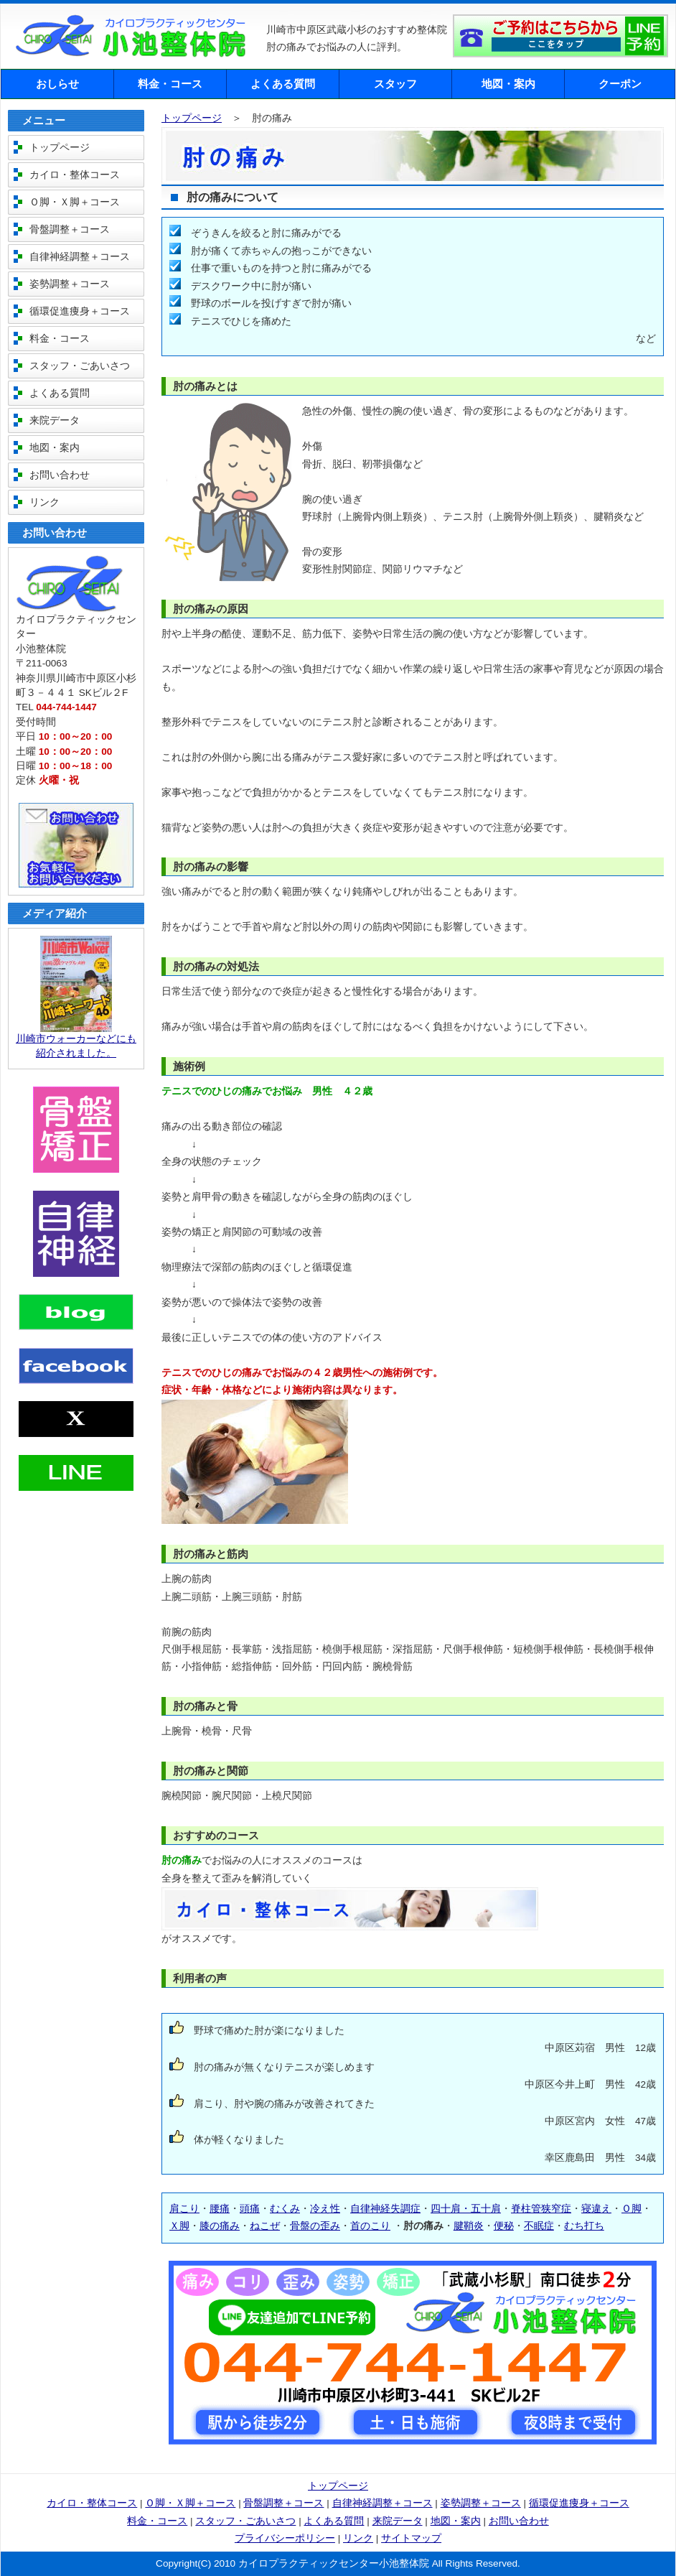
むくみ (285, 2208)
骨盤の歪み (315, 2226)
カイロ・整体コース (74, 174)
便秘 (504, 2226)
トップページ (191, 118)
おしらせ (57, 84)
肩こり (184, 2208)
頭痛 (250, 2208)
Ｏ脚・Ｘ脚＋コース (74, 202)
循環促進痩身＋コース (79, 311)
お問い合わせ (59, 475)
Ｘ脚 (179, 2226)
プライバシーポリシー (285, 2538)
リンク (44, 502)
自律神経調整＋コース (79, 256)
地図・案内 (508, 84)
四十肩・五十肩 (466, 2208)
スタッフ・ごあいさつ (79, 366)
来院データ (54, 420)
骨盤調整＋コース (69, 229)
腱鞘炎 (469, 2226)
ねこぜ (265, 2226)
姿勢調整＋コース (69, 284)
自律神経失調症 (385, 2208)
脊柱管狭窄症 (541, 2208)
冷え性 (325, 2208)
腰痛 (220, 2208)
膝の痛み (219, 2226)
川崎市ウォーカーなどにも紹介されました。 (76, 1041)
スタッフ (395, 84)
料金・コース (170, 84)
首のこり (370, 2226)
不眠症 (539, 2226)
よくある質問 (282, 84)
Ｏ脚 (631, 2208)
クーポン (620, 84)
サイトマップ (411, 2538)
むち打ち (584, 2226)
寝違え (596, 2208)
